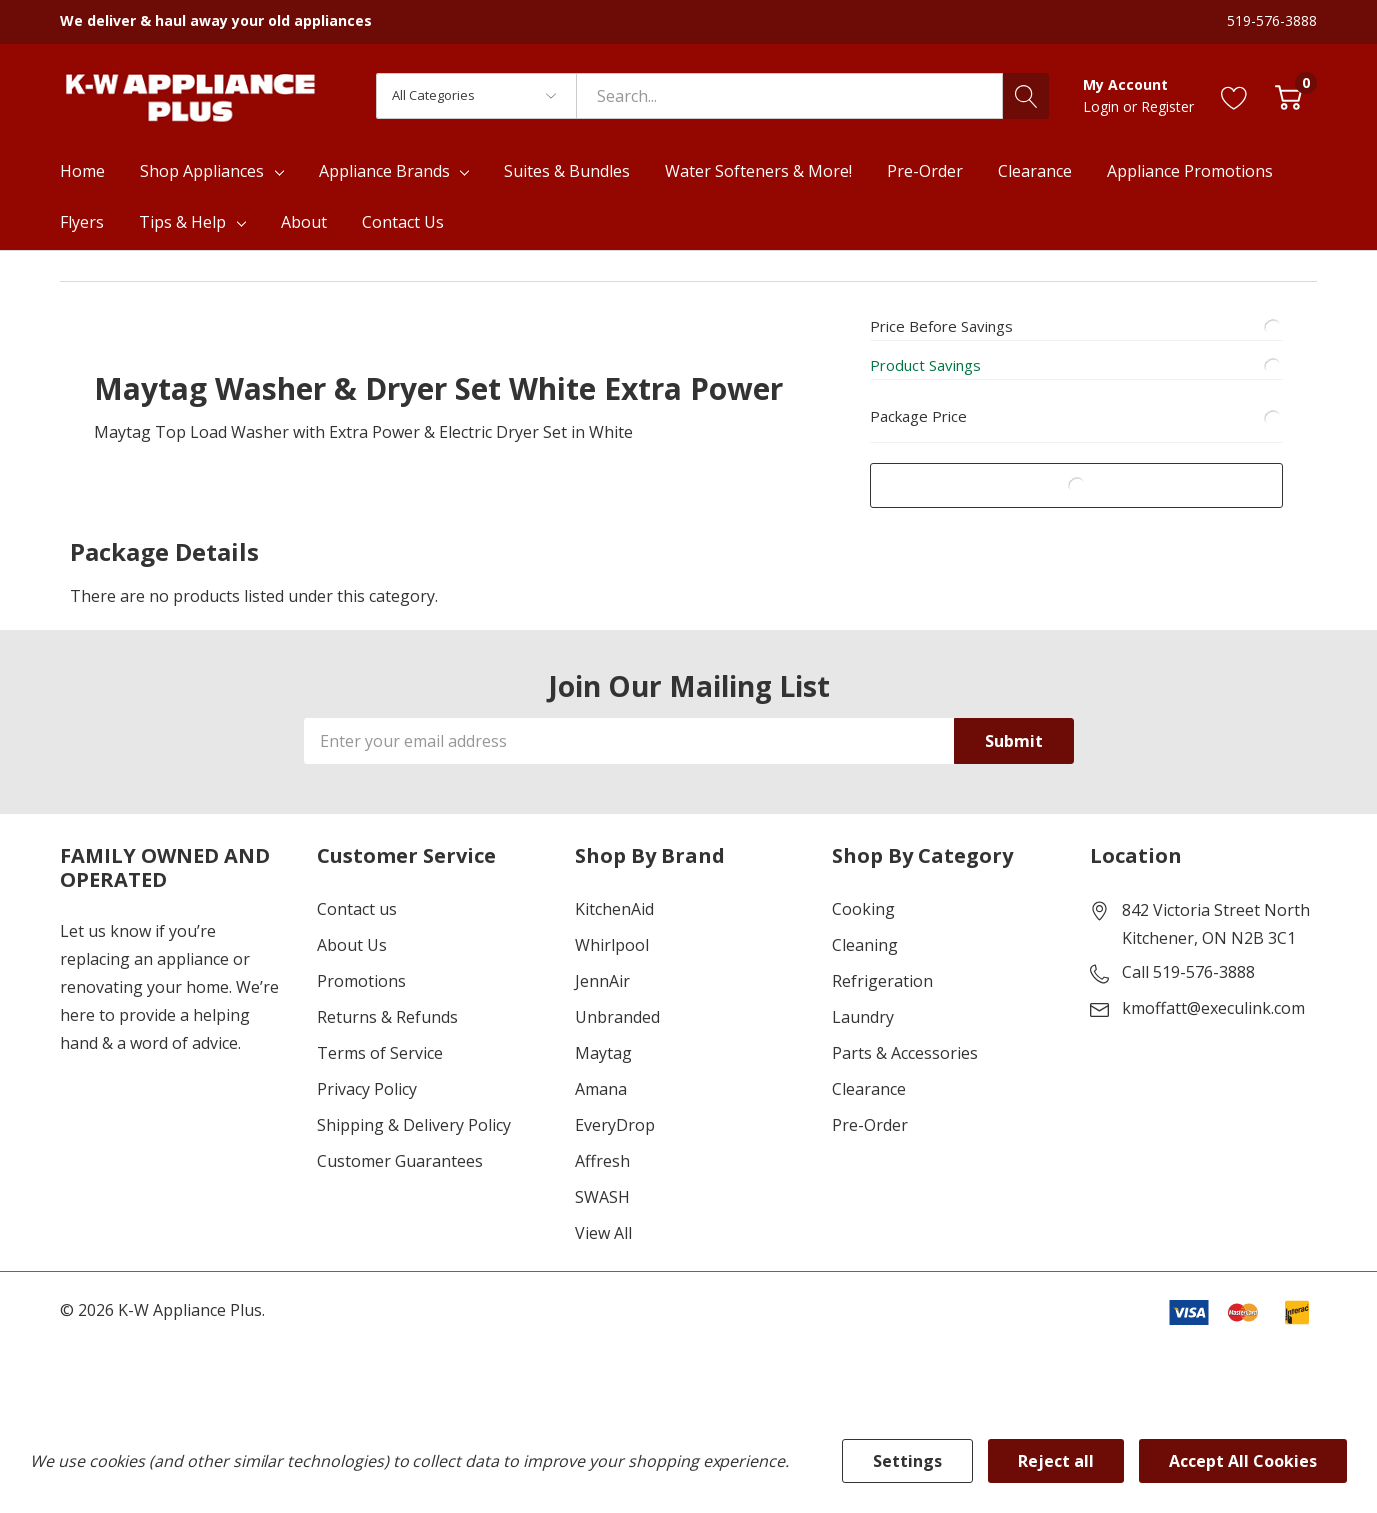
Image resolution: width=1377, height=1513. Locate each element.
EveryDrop (615, 1127)
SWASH (602, 1199)
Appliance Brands (384, 171)
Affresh (602, 1163)
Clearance (869, 1091)
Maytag (603, 1055)
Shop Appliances (202, 171)
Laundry (863, 1019)
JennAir (602, 983)
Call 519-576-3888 (1188, 974)
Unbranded (617, 1019)
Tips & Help (182, 222)
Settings (907, 1461)
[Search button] (1026, 96)
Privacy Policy (367, 1091)
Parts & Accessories (905, 1055)
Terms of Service (380, 1055)
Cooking (863, 911)
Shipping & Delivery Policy (414, 1127)
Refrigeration (882, 983)
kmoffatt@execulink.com (1213, 1010)
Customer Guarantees (400, 1163)
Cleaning (865, 947)
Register (1167, 106)
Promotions (361, 983)
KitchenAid (614, 911)
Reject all (1056, 1461)
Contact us (357, 911)
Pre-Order (870, 1127)
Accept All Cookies (1243, 1461)
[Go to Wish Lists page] (1234, 95)
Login (1103, 106)
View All (603, 1235)
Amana (601, 1091)
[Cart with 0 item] (1288, 95)
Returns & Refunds (387, 1019)
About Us (352, 947)
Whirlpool (612, 947)
